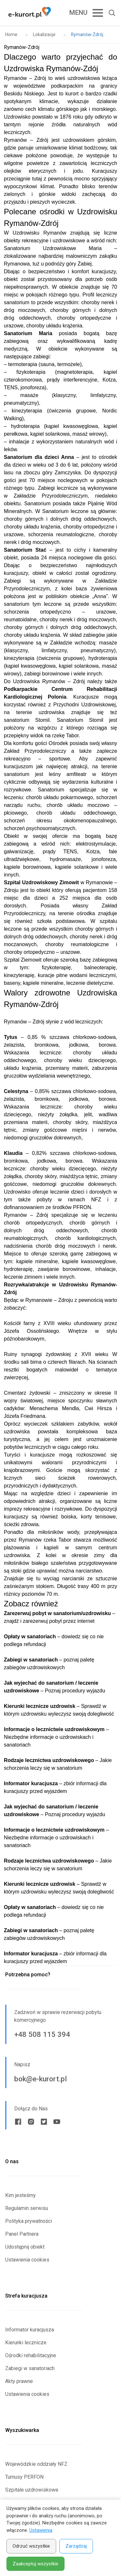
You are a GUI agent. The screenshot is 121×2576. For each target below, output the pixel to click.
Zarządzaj (76, 2546)
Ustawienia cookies (27, 2260)
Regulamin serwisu (26, 2208)
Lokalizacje (44, 34)
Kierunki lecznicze (25, 2342)
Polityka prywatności (28, 2221)
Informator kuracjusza (29, 2330)
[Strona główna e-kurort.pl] (29, 13)
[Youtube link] (57, 2122)
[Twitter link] (44, 2122)
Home (11, 34)
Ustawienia (40, 2530)
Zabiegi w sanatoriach (30, 2368)
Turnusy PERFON (24, 2477)
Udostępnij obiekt (25, 2247)
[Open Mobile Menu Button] (81, 13)
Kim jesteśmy (20, 2195)
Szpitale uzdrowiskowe (31, 2490)
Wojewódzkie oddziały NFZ (36, 2464)
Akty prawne (19, 2381)
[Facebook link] (18, 2122)
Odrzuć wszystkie (31, 2546)
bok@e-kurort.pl (40, 2079)
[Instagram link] (31, 2122)
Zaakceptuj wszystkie (35, 2564)
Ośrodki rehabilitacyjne (30, 2355)
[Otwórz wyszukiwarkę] (109, 12)
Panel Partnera (21, 2234)
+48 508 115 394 (42, 2034)
